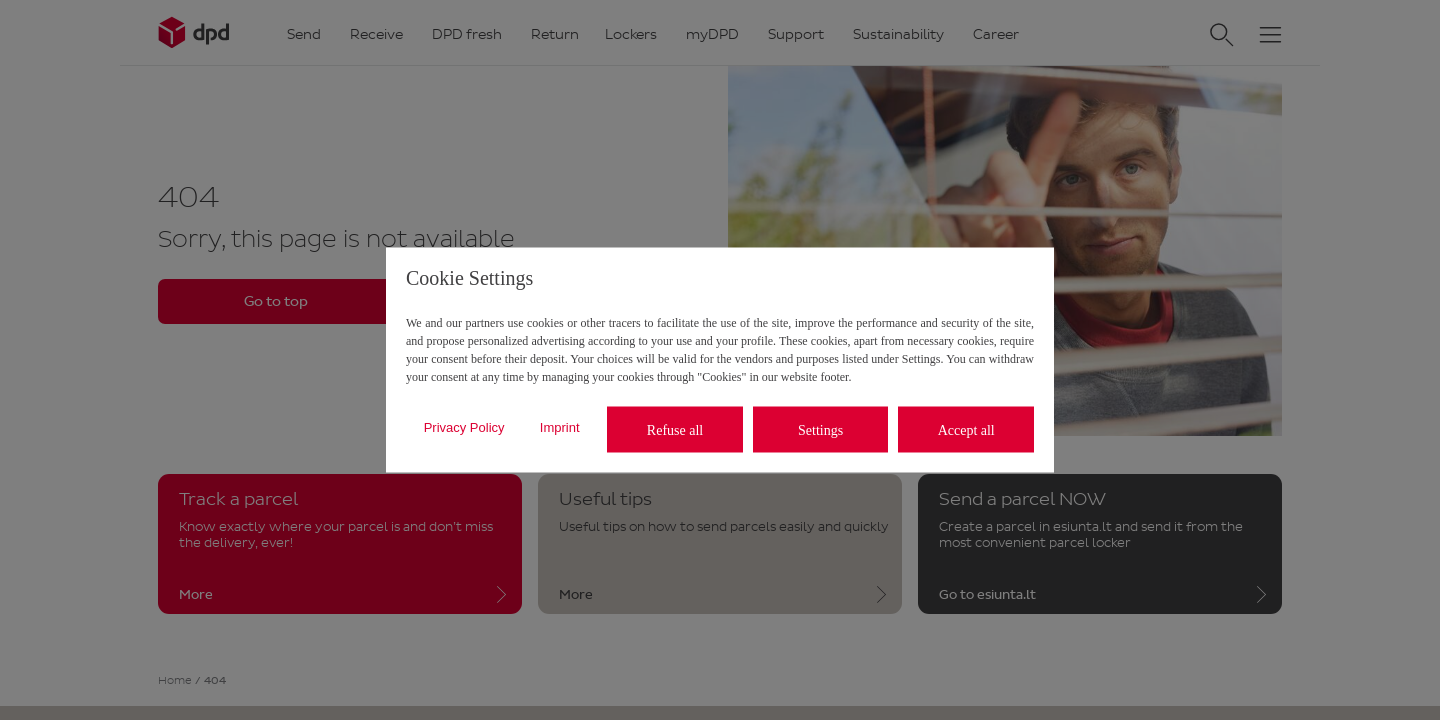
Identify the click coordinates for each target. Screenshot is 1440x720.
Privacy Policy (464, 426)
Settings (820, 429)
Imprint (560, 426)
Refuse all (675, 429)
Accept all (966, 429)
